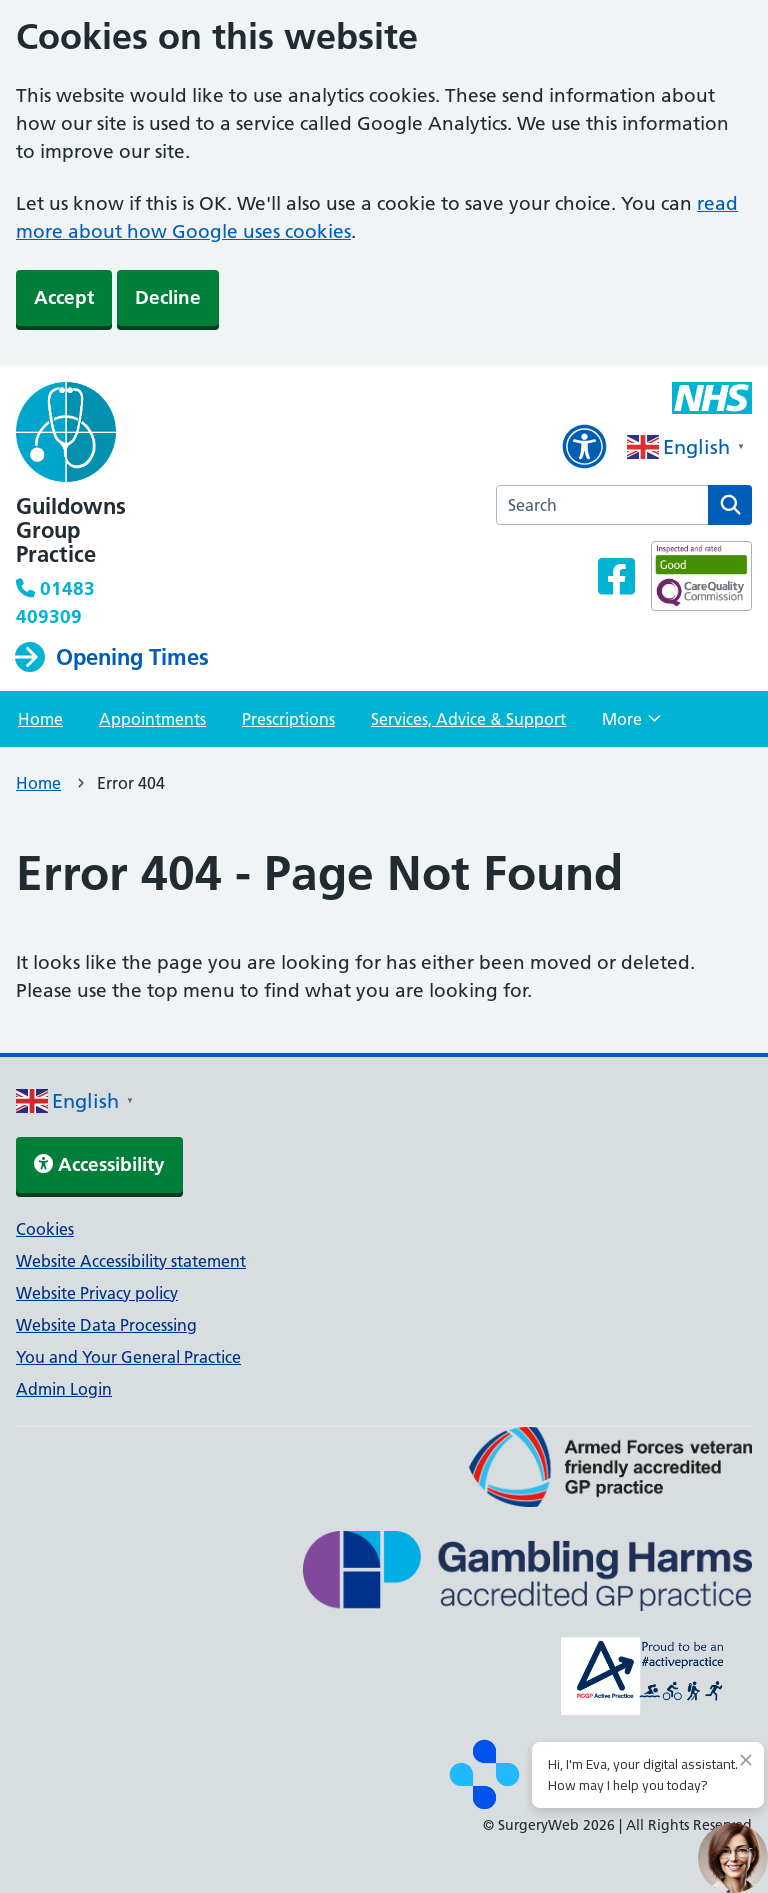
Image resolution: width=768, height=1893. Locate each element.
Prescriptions (288, 719)
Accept (64, 297)
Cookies (45, 1229)
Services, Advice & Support (468, 719)
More (631, 725)
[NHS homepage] (149, 434)
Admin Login (64, 1389)
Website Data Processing (106, 1325)
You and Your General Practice (128, 1357)
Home (40, 719)
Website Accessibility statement (131, 1261)
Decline (168, 297)
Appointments (152, 719)
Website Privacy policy (97, 1293)
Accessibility (99, 1164)
